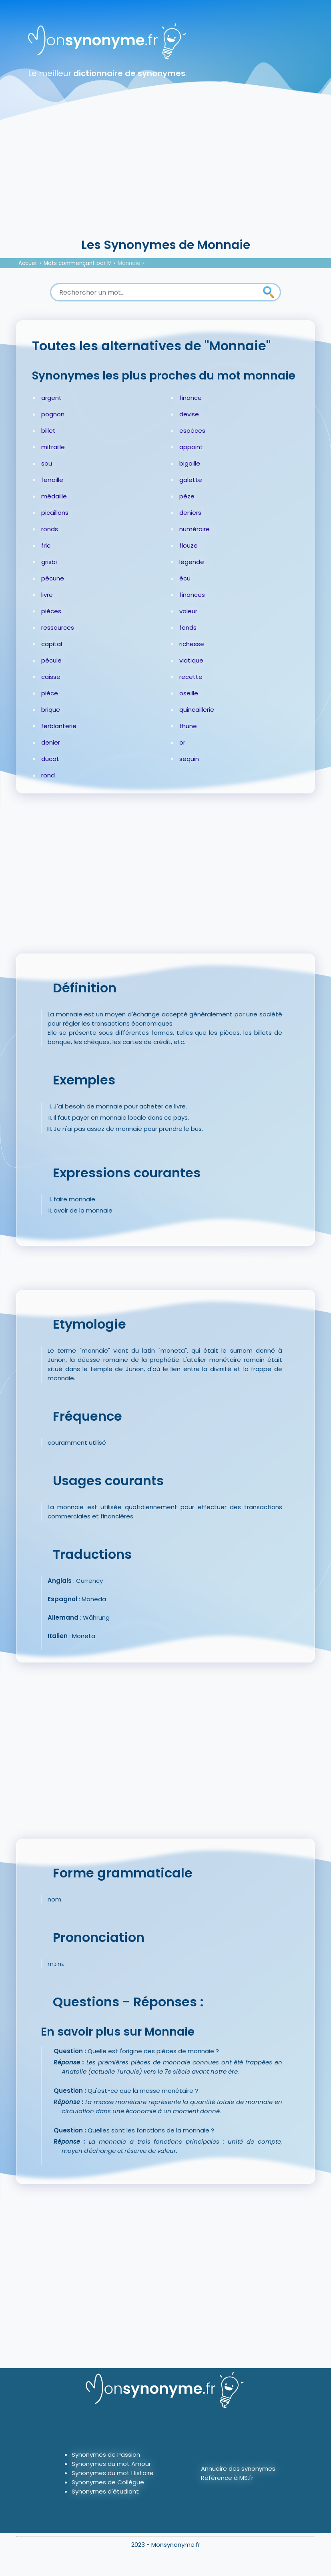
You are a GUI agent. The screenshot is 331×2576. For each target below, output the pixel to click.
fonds (188, 627)
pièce (49, 693)
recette (191, 677)
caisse (50, 677)
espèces (192, 430)
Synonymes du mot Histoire (113, 2473)
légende (191, 562)
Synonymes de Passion (106, 2454)
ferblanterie (58, 726)
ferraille (52, 480)
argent (51, 398)
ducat (50, 759)
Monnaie (129, 263)
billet (48, 430)
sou (46, 463)
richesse (191, 644)
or (182, 742)
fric (45, 545)
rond (48, 775)
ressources (57, 627)
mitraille (53, 447)
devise (189, 414)
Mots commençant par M (78, 263)
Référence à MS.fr (227, 2478)
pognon (52, 414)
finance (190, 398)
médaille (54, 496)
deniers (190, 512)
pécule (51, 660)
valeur (188, 611)
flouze (188, 545)
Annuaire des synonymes (238, 2468)
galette (190, 480)
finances (192, 594)
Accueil (28, 263)
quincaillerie (196, 709)
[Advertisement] (165, 176)
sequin (189, 759)
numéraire (194, 529)
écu (185, 578)
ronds (49, 529)
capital (51, 644)
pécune (52, 578)
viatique (191, 660)
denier (50, 742)
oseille (188, 693)
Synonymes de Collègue (108, 2482)
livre (47, 594)
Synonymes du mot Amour (111, 2464)
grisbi (49, 562)
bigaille (189, 463)
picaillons (54, 512)
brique (50, 709)
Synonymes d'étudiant (105, 2491)
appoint (191, 447)
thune (188, 726)
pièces (51, 611)
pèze (187, 496)
